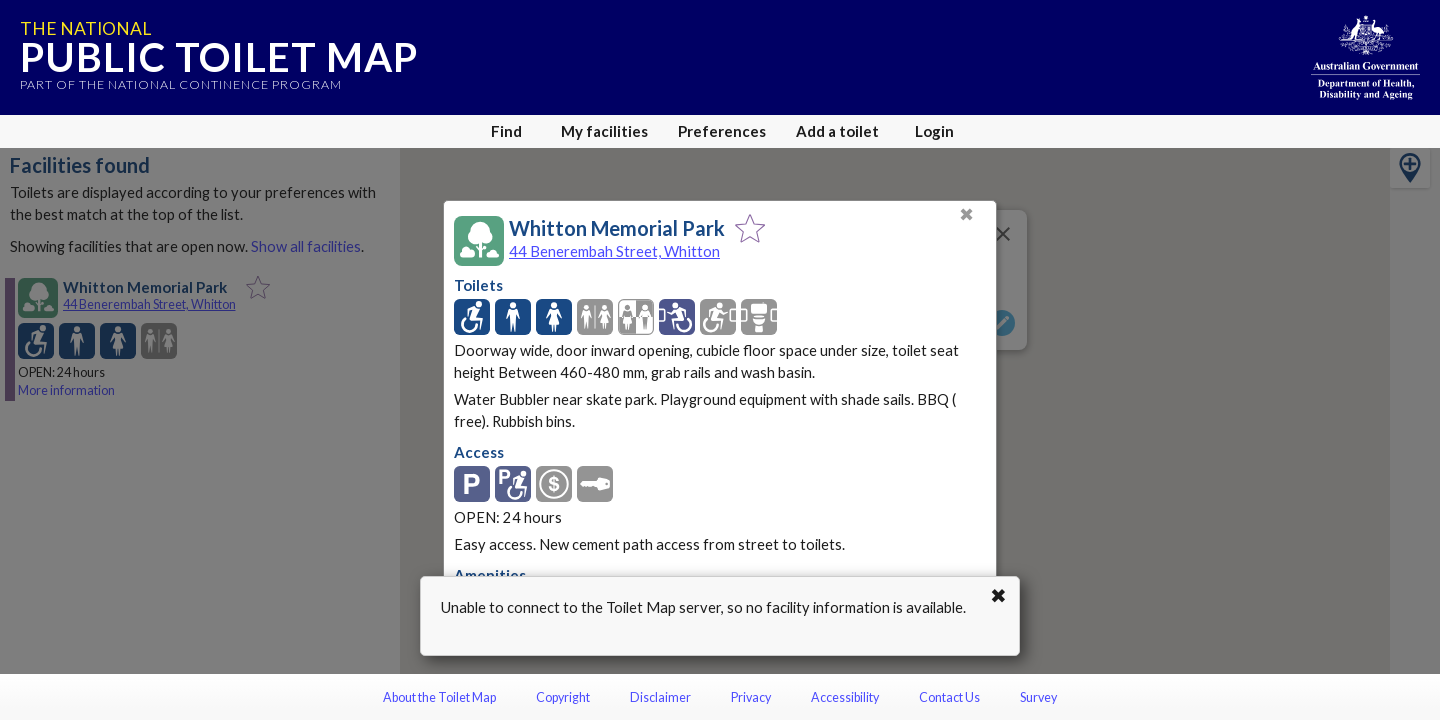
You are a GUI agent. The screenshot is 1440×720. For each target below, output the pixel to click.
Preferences (722, 131)
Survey (1038, 697)
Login (934, 131)
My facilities (604, 131)
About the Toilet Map (439, 697)
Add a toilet (837, 131)
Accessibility (845, 697)
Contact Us (949, 697)
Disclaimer (660, 697)
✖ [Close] (966, 214)
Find (506, 131)
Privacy (751, 697)
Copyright (563, 697)
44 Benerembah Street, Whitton (614, 251)
